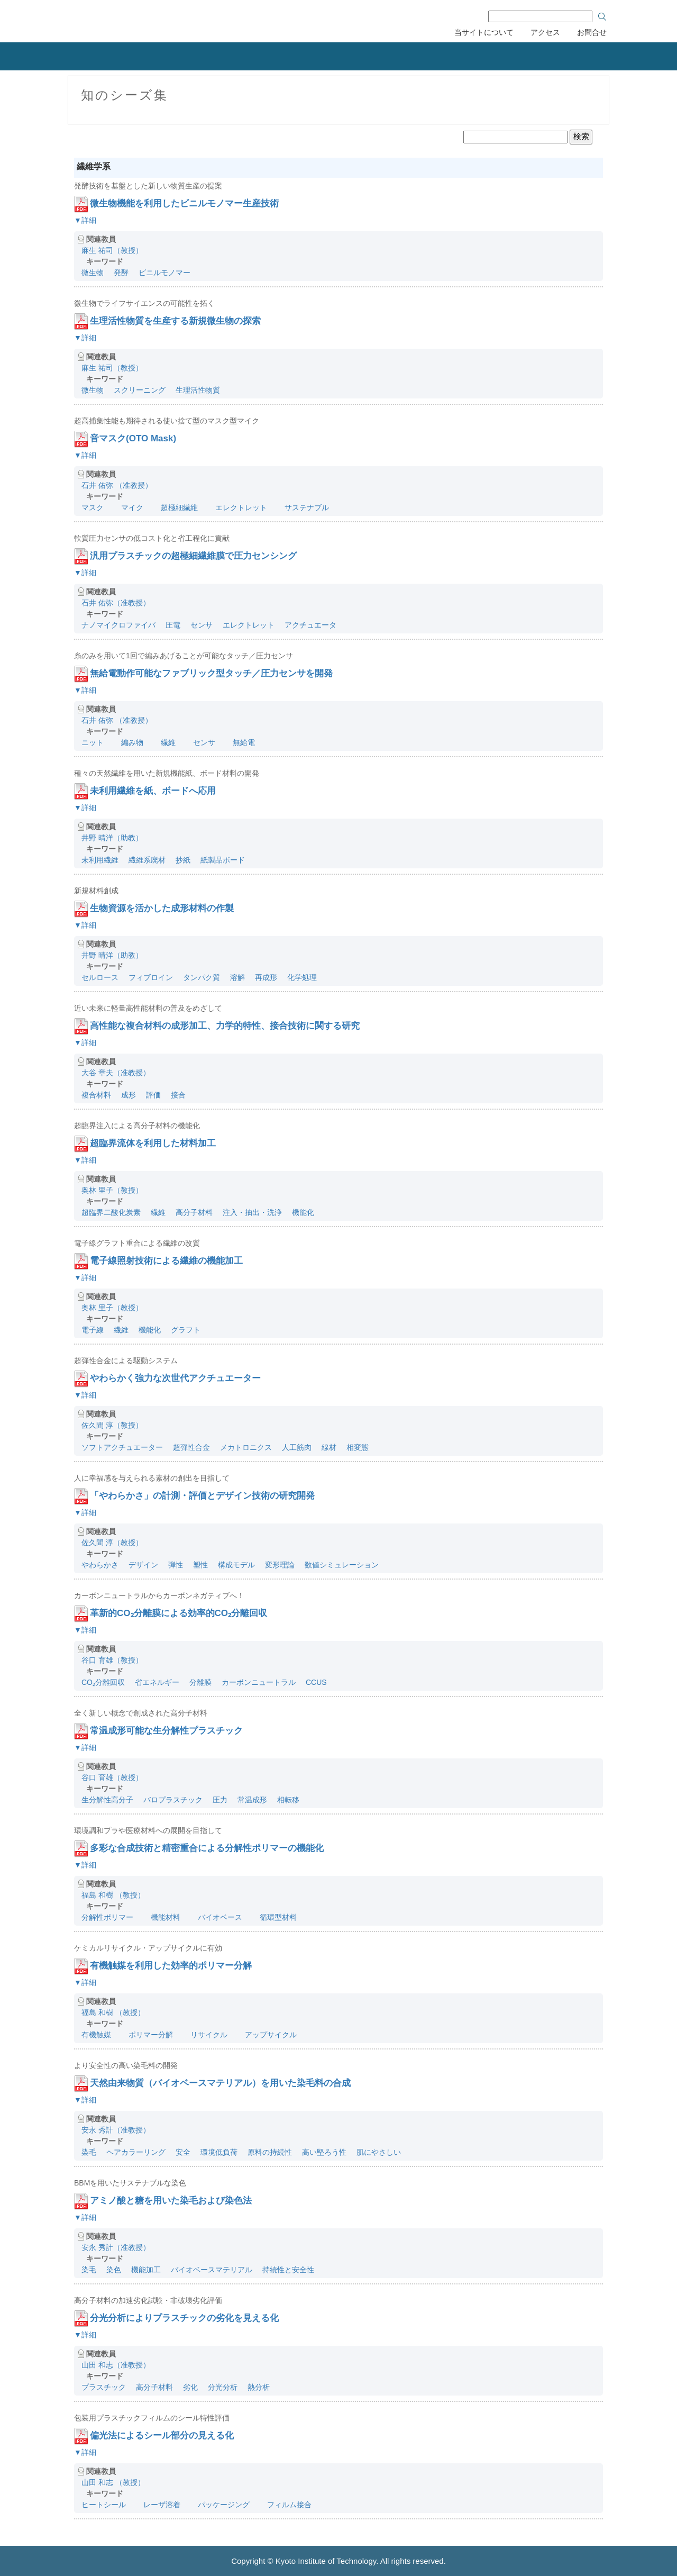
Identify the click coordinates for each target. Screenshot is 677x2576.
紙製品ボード (222, 860)
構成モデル (236, 1565)
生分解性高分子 (107, 1799)
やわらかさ (99, 1565)
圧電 (173, 625)
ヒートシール (103, 2504)
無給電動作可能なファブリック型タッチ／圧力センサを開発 (211, 673)
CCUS (316, 1682)
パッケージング (220, 2504)
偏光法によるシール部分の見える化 (162, 2435)
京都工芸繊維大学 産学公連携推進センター (154, 20)
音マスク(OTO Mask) (133, 438)
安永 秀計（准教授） (115, 2130)
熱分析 (259, 2387)
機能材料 (161, 1917)
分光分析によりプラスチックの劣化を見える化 (184, 2318)
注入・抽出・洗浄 (252, 1212)
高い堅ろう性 (324, 2152)
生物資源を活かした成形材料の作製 (162, 908)
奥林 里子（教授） (112, 1190)
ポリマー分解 (147, 2034)
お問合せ (592, 32)
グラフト (185, 1330)
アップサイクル (267, 2034)
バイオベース (216, 1917)
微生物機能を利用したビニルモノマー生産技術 (184, 203)
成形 (128, 1095)
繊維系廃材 (147, 860)
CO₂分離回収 (103, 1682)
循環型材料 (274, 1917)
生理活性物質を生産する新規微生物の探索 (175, 321)
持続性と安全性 (288, 2269)
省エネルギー (157, 1682)
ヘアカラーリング (136, 2152)
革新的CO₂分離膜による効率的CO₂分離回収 (178, 1613)
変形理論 (280, 1565)
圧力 (220, 1799)
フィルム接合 (286, 2504)
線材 (329, 1447)
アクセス (545, 32)
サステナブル (303, 507)
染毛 (88, 2152)
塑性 (200, 1565)
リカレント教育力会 (321, 56)
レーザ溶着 (158, 2504)
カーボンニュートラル (259, 1682)
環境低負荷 (218, 2152)
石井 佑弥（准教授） (115, 602)
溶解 (237, 977)
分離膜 (200, 1682)
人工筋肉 (297, 1447)
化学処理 (302, 977)
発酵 (121, 272)
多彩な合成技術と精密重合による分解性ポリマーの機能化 (207, 1848)
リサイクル (205, 2034)
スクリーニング (140, 390)
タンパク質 (201, 977)
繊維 (164, 742)
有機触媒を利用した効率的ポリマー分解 (171, 1966)
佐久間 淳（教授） (112, 1425)
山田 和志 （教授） (113, 2482)
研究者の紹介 (410, 56)
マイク (128, 507)
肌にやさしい (378, 2152)
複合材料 (96, 1095)
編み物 (128, 742)
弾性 (175, 1565)
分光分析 (222, 2387)
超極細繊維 (175, 507)
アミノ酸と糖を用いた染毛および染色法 (171, 2201)
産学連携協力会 (596, 56)
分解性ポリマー (107, 1917)
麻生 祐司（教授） (112, 250)
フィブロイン (151, 977)
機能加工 (146, 2269)
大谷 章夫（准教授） (115, 1072)
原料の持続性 (270, 2152)
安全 (183, 2152)
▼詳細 (85, 220)
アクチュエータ (310, 625)
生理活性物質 (198, 390)
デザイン (143, 1565)
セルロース (99, 977)
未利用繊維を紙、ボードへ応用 (153, 791)
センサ (201, 625)
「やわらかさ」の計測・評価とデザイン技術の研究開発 (202, 1496)
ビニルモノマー (164, 272)
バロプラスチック (173, 1799)
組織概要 (63, 56)
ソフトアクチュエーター (122, 1447)
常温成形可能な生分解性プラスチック (166, 1731)
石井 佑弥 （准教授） (116, 485)
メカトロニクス (246, 1447)
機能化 (303, 1212)
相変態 (361, 1447)
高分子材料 (194, 1212)
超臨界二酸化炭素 (111, 1212)
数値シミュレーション (345, 1565)
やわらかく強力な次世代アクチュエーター (175, 1378)
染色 (113, 2269)
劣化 (190, 2387)
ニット (92, 742)
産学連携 (148, 56)
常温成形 (252, 1799)
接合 (178, 1095)
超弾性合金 (191, 1447)
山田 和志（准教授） (115, 2365)
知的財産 (232, 56)
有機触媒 (96, 2034)
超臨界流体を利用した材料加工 (153, 1143)
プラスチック (103, 2387)
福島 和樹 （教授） (113, 1895)
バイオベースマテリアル (211, 2269)
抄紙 (183, 860)
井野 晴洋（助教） (112, 837)
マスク (92, 507)
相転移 (288, 1799)
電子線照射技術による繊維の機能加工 (166, 1261)
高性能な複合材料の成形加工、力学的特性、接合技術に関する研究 (225, 1026)
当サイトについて (484, 32)
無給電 (240, 742)
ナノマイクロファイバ (118, 625)
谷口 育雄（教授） (112, 1660)
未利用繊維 (99, 860)
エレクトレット (237, 507)
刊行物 (495, 56)
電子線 (92, 1330)
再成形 (266, 977)
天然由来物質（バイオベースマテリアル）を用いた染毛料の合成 (220, 2083)
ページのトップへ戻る (656, 2496)
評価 (153, 1095)
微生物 (92, 272)
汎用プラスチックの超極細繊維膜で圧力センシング (193, 556)
